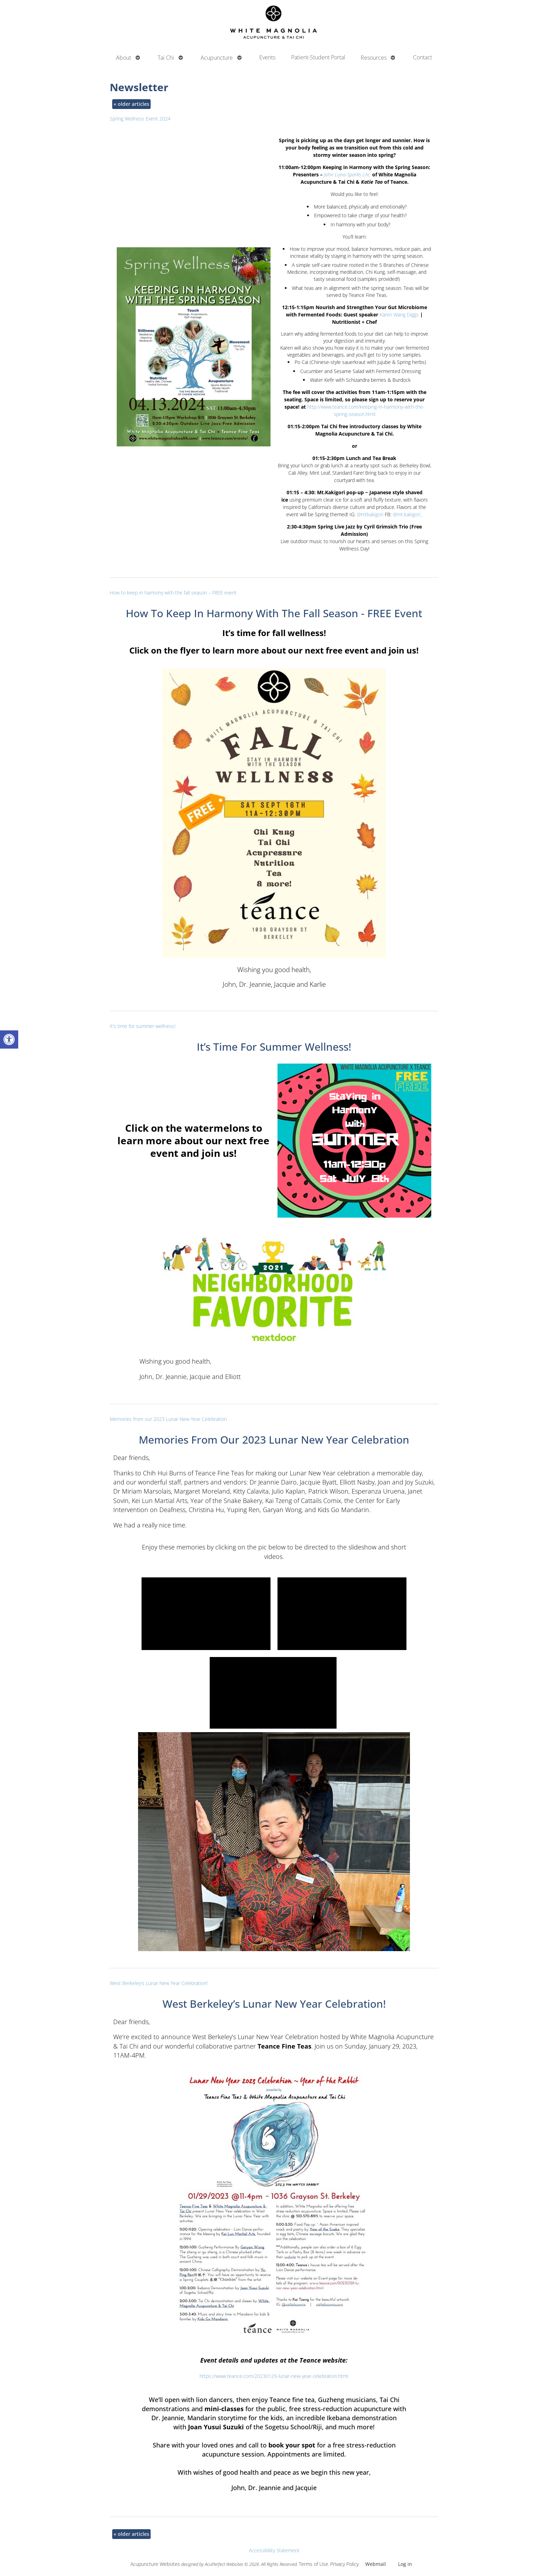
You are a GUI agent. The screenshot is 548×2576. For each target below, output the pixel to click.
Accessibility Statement (274, 2550)
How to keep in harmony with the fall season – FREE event (173, 592)
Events (267, 57)
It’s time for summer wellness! (142, 1026)
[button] (9, 1039)
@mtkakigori (370, 514)
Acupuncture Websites (155, 2564)
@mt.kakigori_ (408, 514)
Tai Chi (166, 57)
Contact (422, 57)
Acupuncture (217, 57)
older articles (131, 104)
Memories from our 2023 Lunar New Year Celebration (168, 1419)
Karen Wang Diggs (399, 314)
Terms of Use (313, 2564)
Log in (405, 2564)
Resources (374, 57)
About (123, 57)
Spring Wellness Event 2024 (140, 118)
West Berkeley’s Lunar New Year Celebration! (159, 1983)
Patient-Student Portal (318, 57)
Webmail (375, 2564)
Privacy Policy (344, 2564)
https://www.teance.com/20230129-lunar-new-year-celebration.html (274, 2376)
